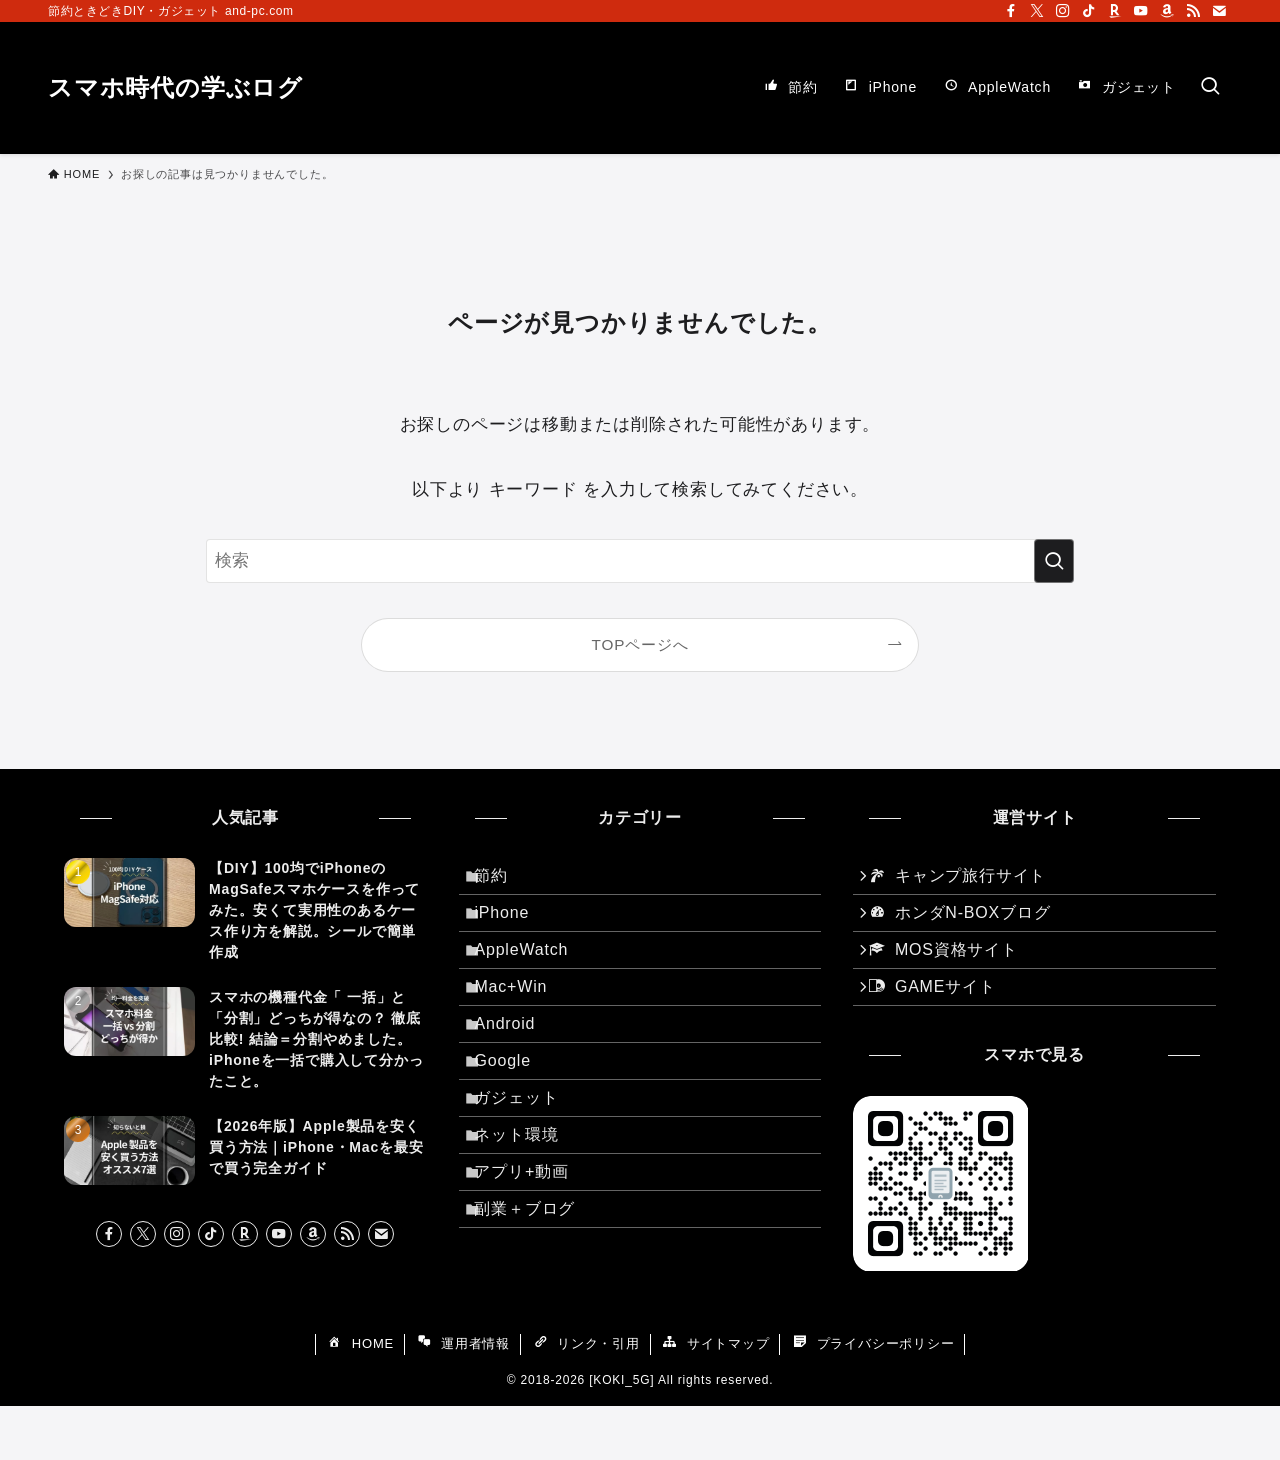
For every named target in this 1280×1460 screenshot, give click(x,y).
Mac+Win (523, 1022)
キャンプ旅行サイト (966, 882)
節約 (504, 880)
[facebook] (1011, 11)
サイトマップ (714, 1399)
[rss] (1193, 11)
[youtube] (1141, 11)
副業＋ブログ (537, 1307)
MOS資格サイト (952, 977)
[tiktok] (1089, 11)
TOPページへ (640, 644)
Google (515, 1117)
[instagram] (1063, 11)
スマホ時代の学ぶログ (175, 88)
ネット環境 (529, 1212)
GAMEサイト (941, 1024)
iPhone (514, 928)
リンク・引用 (585, 1399)
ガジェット (529, 1165)
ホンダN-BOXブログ (968, 929)
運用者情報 (463, 1399)
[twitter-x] (1037, 11)
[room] (1115, 11)
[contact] (1219, 11)
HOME (359, 1399)
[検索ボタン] (1210, 88)
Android (517, 1070)
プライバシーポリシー (872, 1399)
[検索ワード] (640, 561)
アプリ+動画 (534, 1259)
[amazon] (1167, 11)
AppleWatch (534, 975)
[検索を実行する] (1054, 561)
